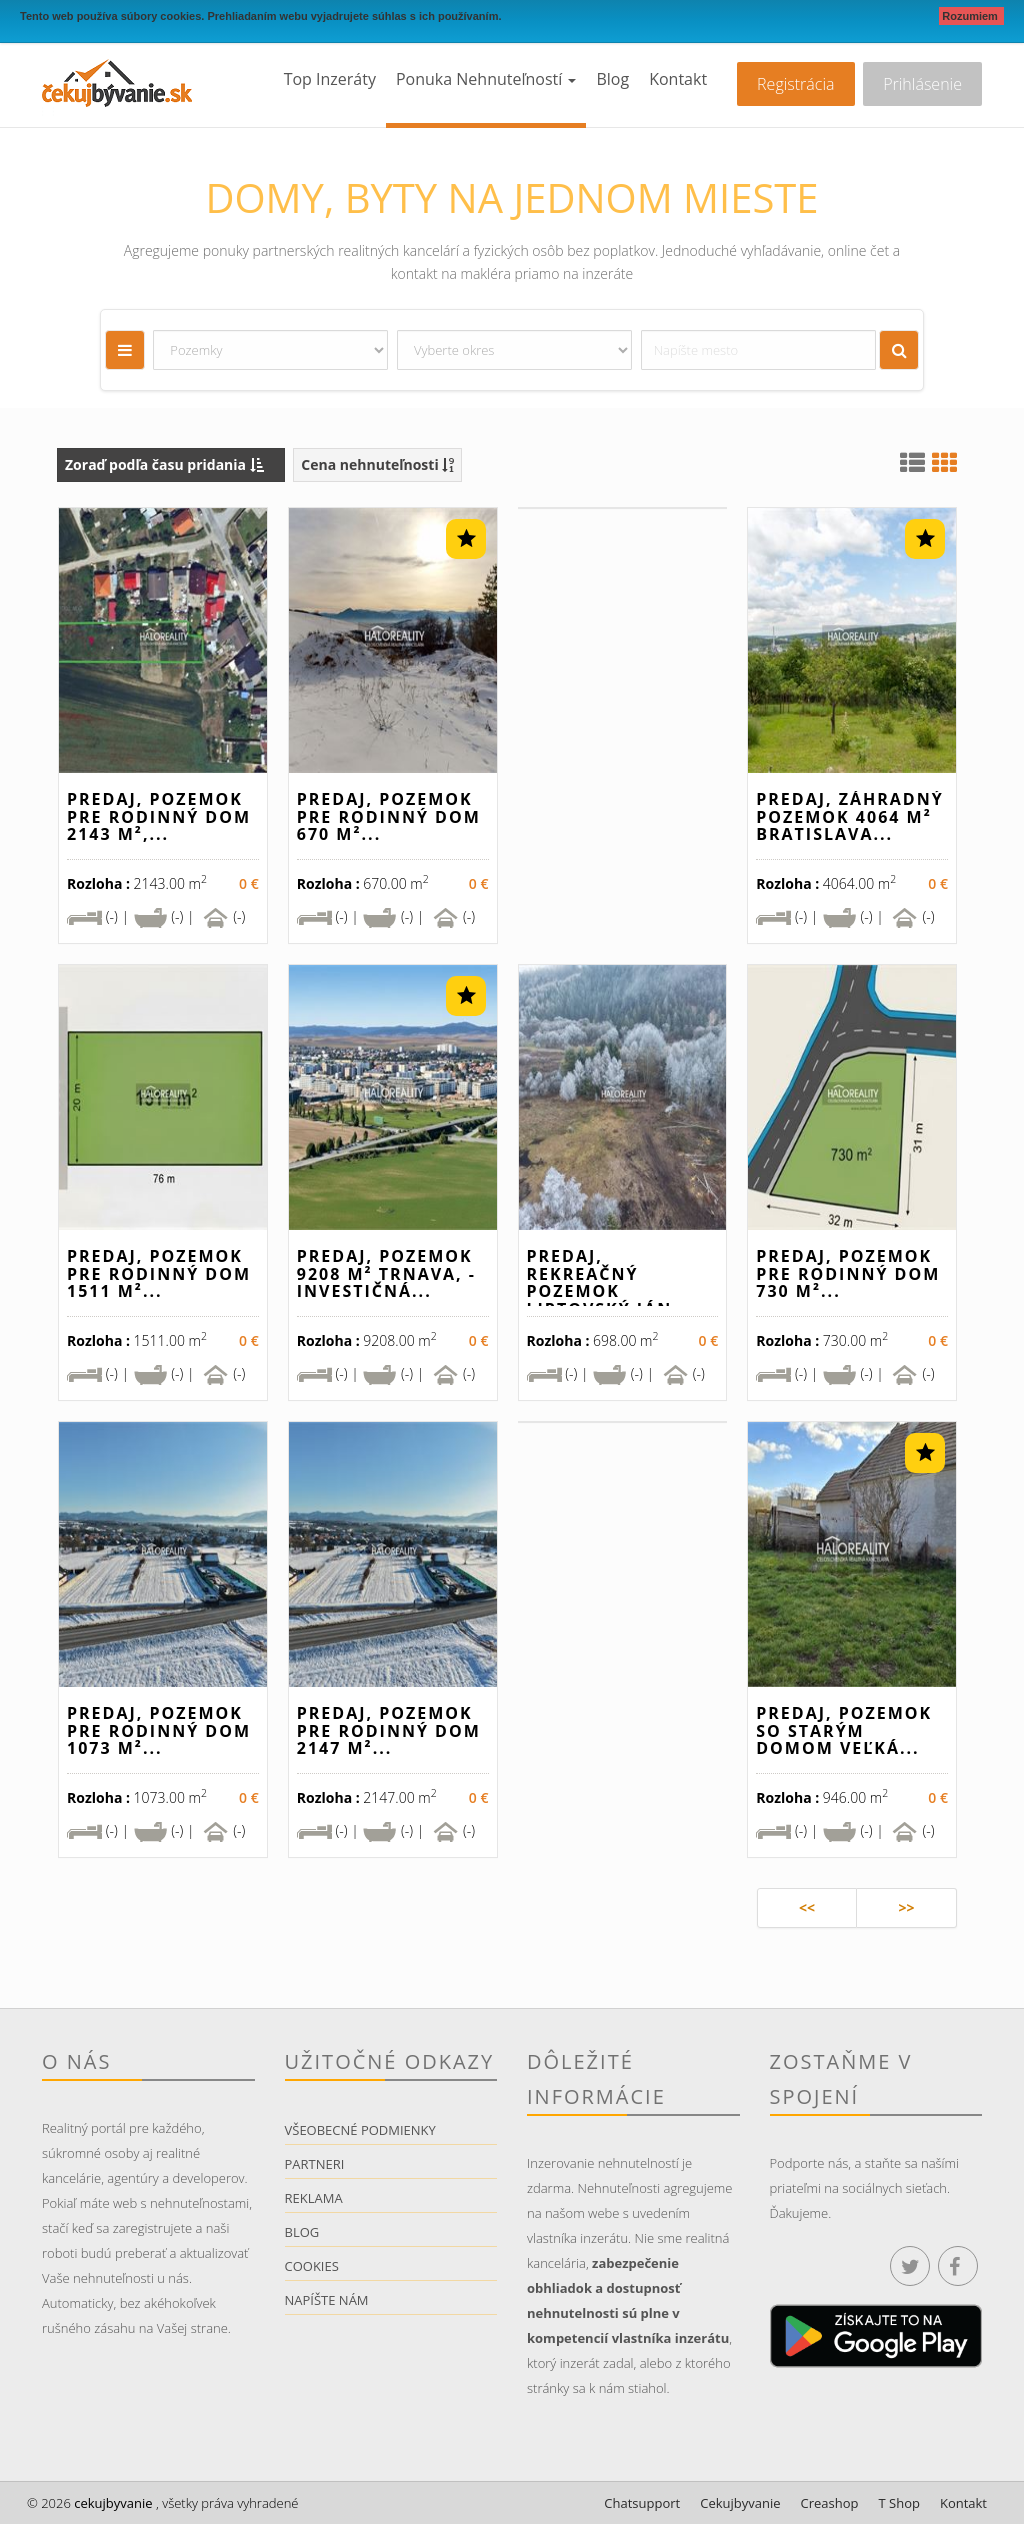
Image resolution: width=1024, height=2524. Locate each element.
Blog (612, 79)
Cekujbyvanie (740, 2503)
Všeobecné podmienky (360, 2130)
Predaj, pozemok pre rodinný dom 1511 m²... (159, 1273)
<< (807, 1907)
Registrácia (795, 84)
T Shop (899, 2503)
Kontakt (678, 79)
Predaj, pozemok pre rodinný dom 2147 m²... (389, 1730)
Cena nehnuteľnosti (377, 464)
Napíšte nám (327, 2300)
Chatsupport (642, 2503)
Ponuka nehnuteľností (486, 79)
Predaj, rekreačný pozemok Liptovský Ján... (609, 1282)
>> (906, 1907)
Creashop (830, 2503)
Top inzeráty (330, 79)
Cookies (312, 2266)
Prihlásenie (922, 84)
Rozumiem (971, 16)
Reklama (314, 2198)
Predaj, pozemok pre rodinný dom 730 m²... (848, 1273)
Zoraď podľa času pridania (164, 464)
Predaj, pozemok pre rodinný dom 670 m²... (389, 816)
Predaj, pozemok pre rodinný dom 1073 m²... (159, 1730)
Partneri (315, 2164)
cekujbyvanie (112, 2503)
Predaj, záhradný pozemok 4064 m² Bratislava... (849, 816)
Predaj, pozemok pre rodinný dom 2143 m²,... (159, 816)
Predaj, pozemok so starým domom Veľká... (844, 1730)
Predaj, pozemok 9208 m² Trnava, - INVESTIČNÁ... (386, 1273)
